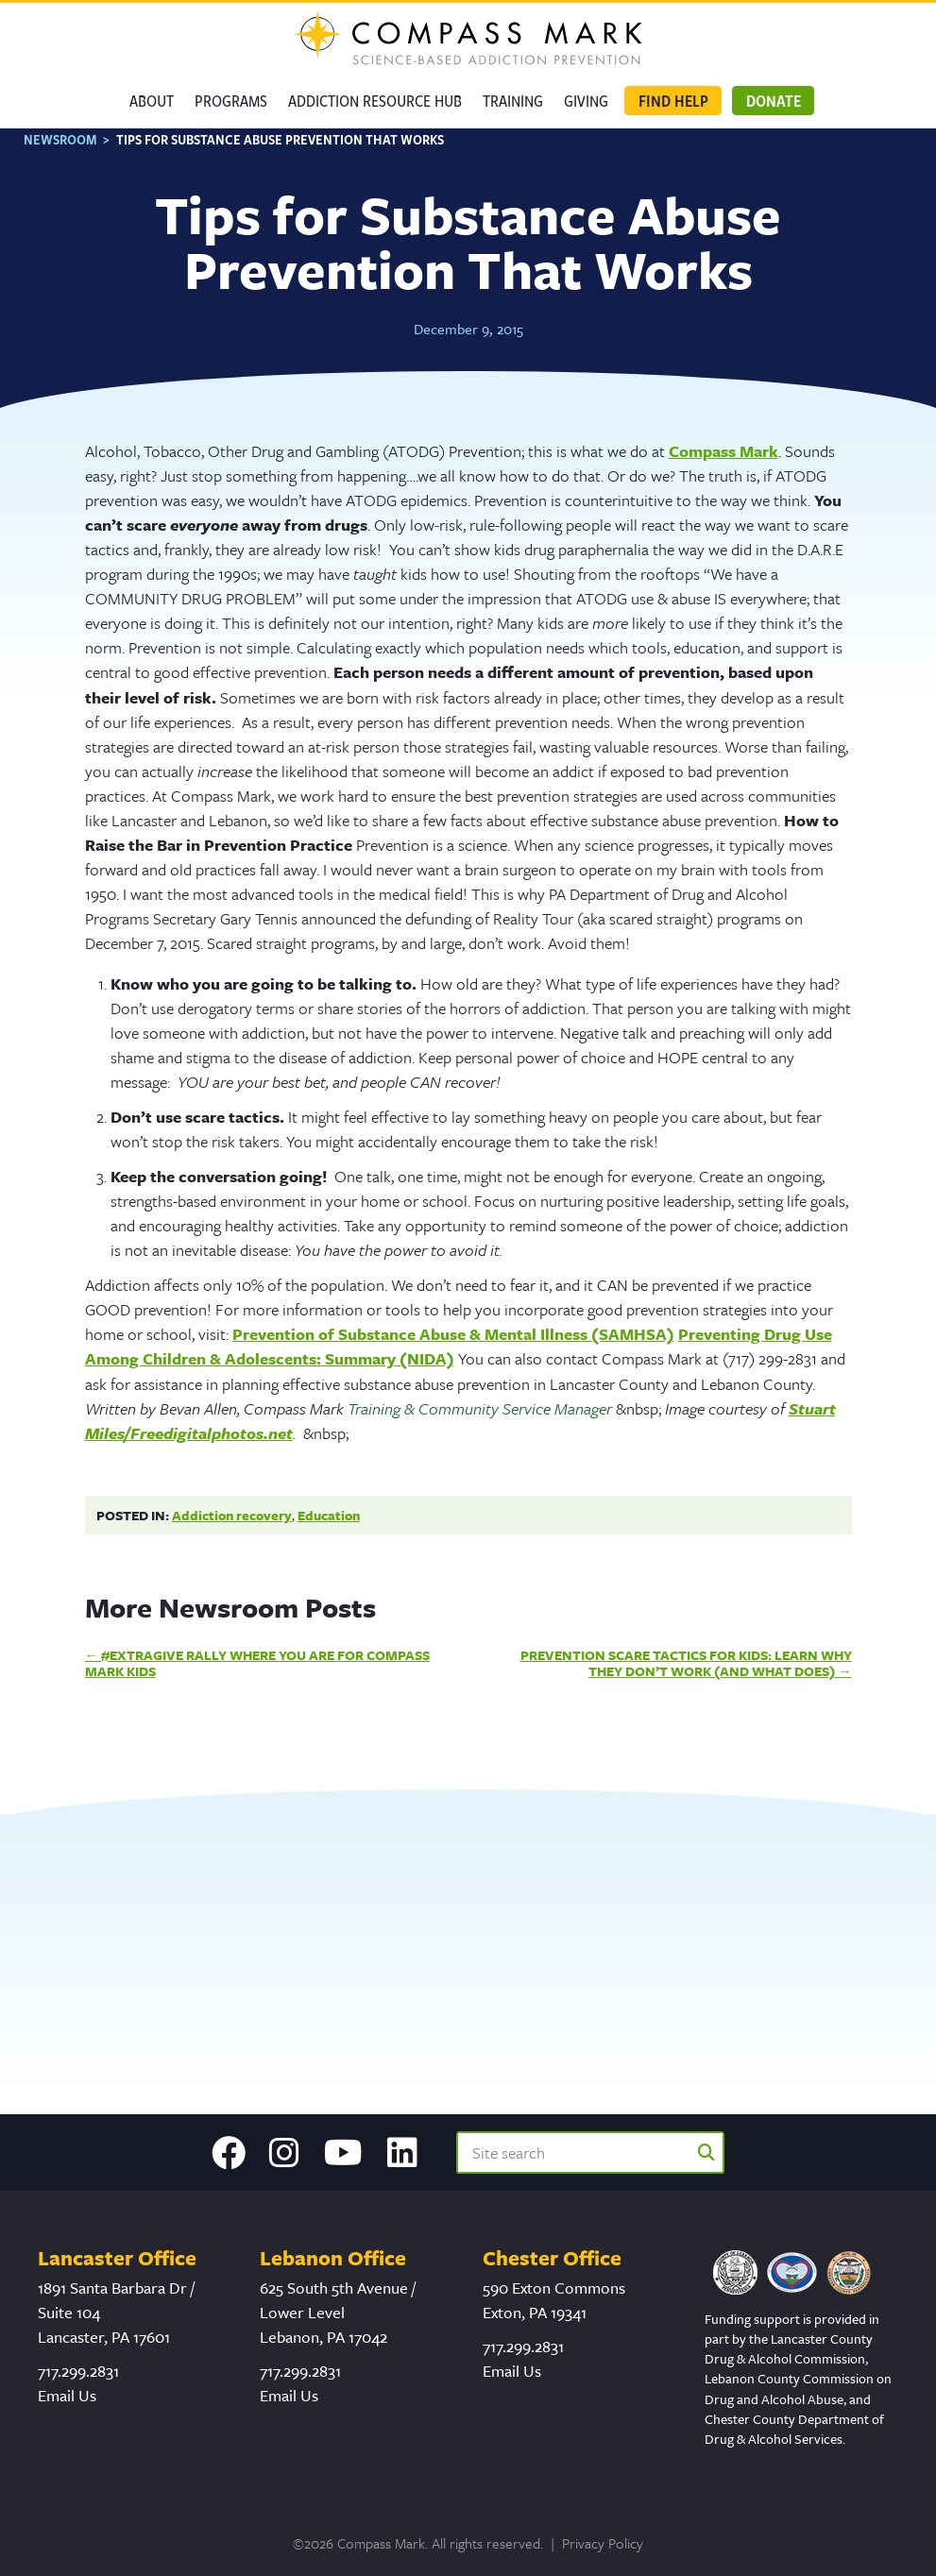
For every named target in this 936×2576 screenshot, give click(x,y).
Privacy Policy (602, 2551)
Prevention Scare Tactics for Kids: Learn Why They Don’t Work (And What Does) (686, 1670)
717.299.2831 (78, 2379)
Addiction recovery (232, 1523)
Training (513, 100)
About (151, 100)
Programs (231, 100)
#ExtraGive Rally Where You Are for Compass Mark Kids (258, 1670)
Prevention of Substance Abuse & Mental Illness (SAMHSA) (453, 1342)
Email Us (67, 2403)
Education (329, 1523)
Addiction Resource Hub (375, 100)
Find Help (673, 100)
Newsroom (60, 148)
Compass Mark (723, 458)
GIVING (586, 100)
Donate (773, 100)
